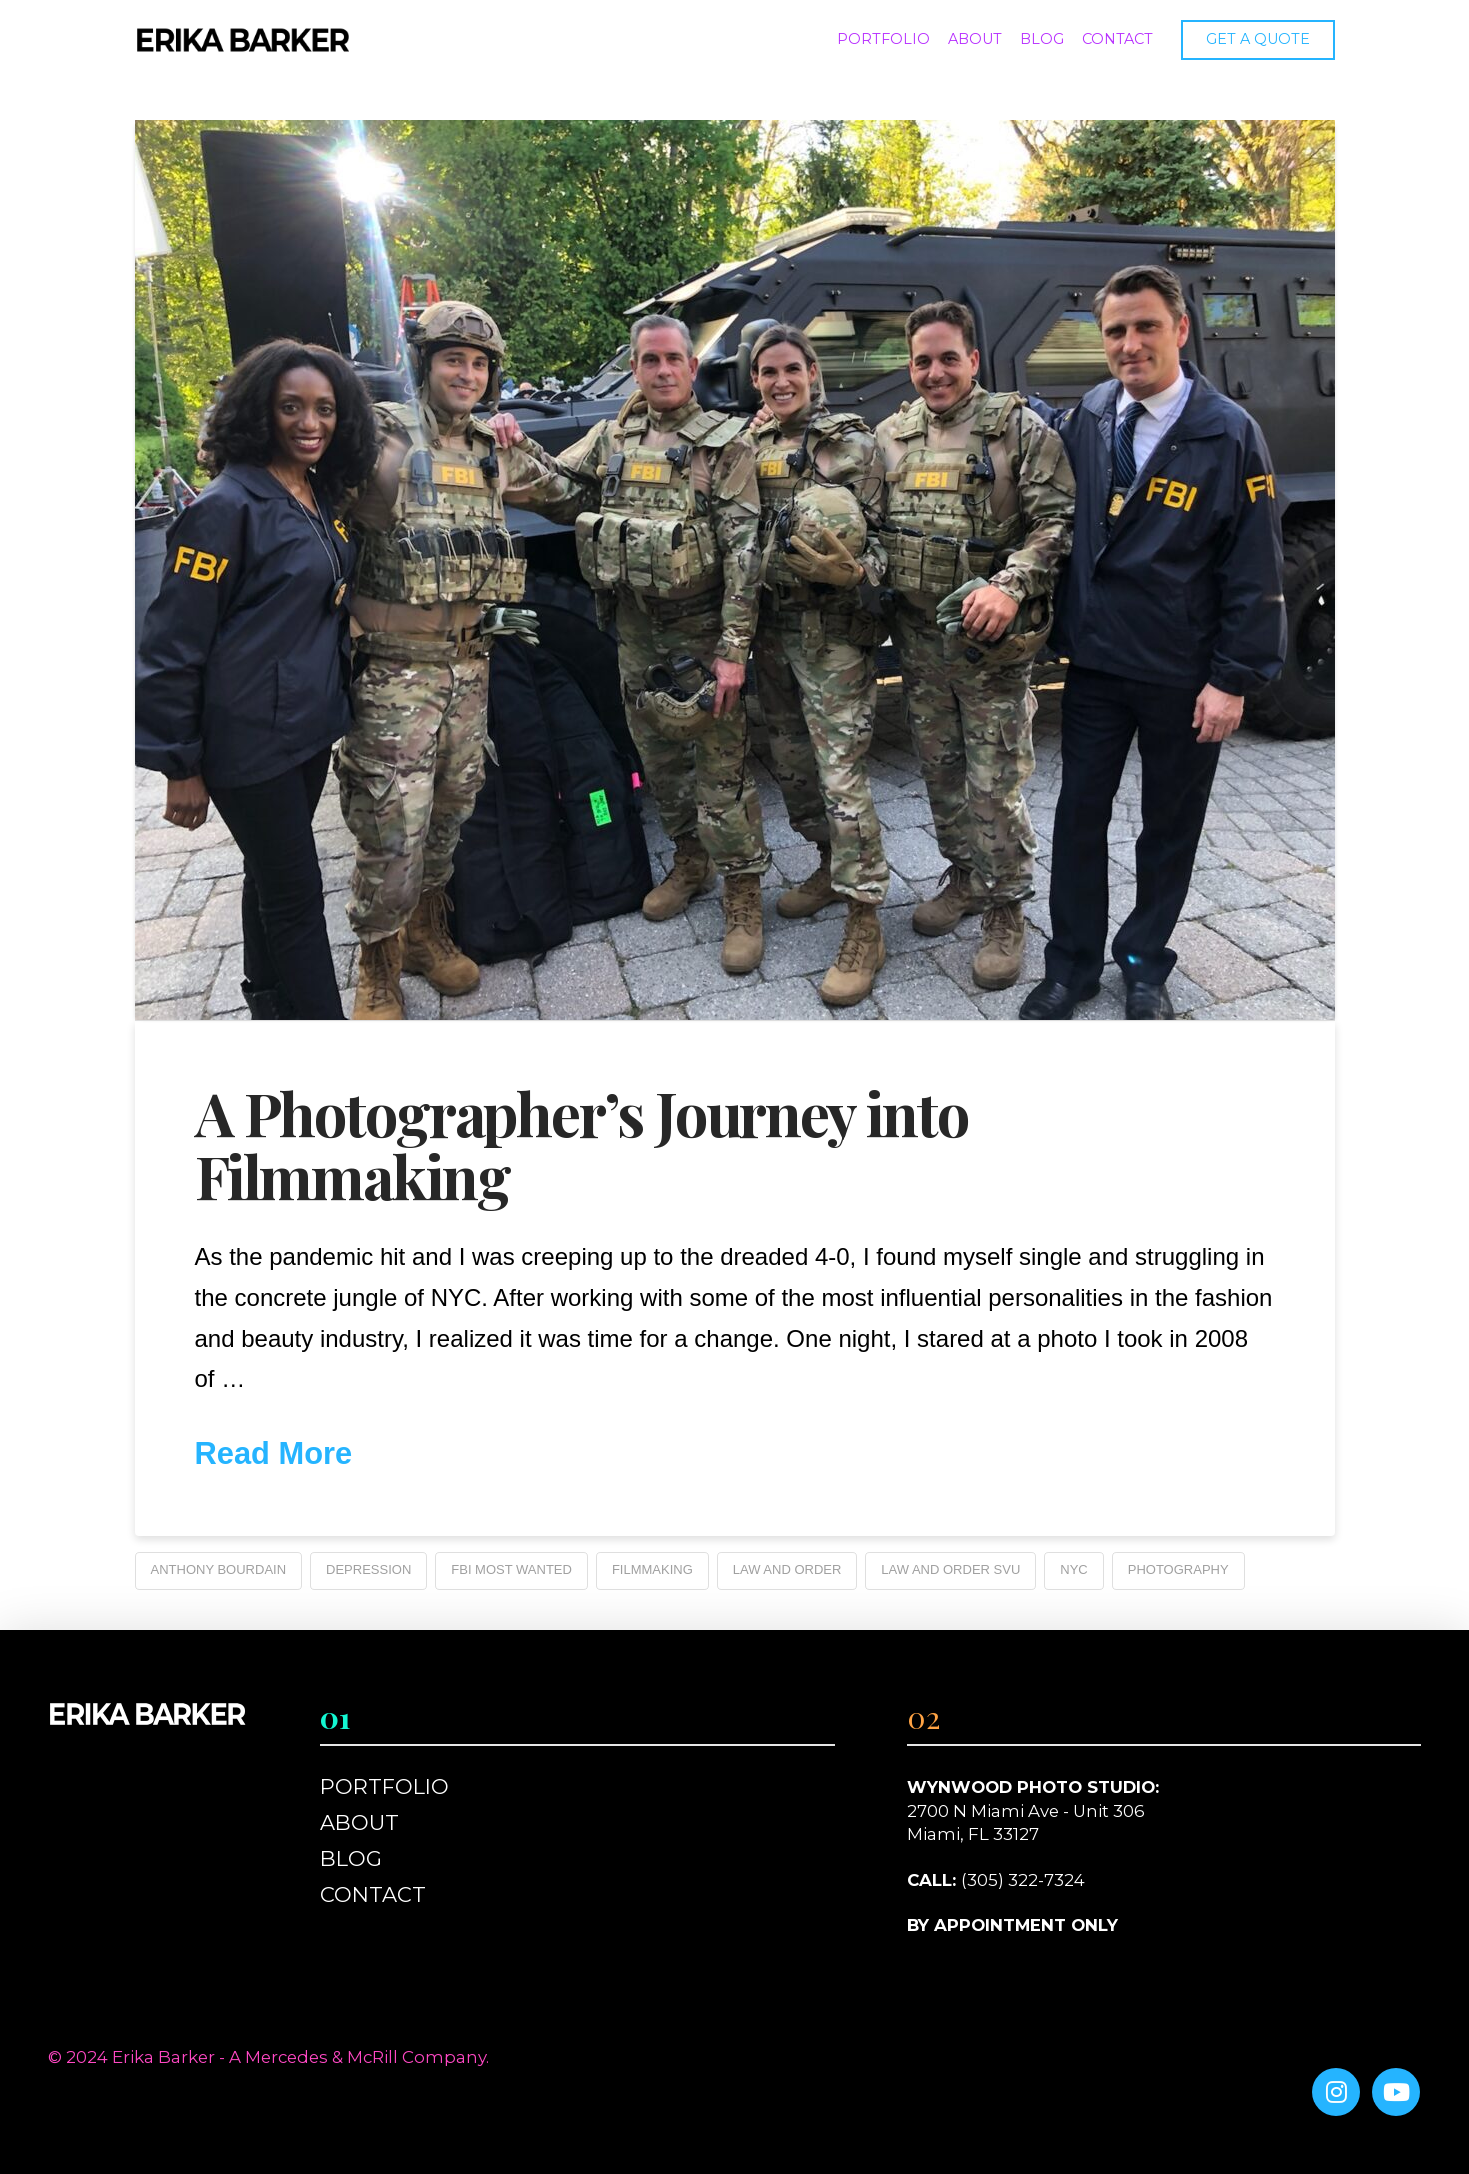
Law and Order (787, 1569)
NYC (1073, 1569)
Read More (274, 1453)
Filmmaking (652, 1569)
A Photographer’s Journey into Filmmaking (581, 1143)
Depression (368, 1569)
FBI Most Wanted (511, 1569)
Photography (1178, 1569)
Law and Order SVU (950, 1569)
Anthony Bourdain (219, 1569)
